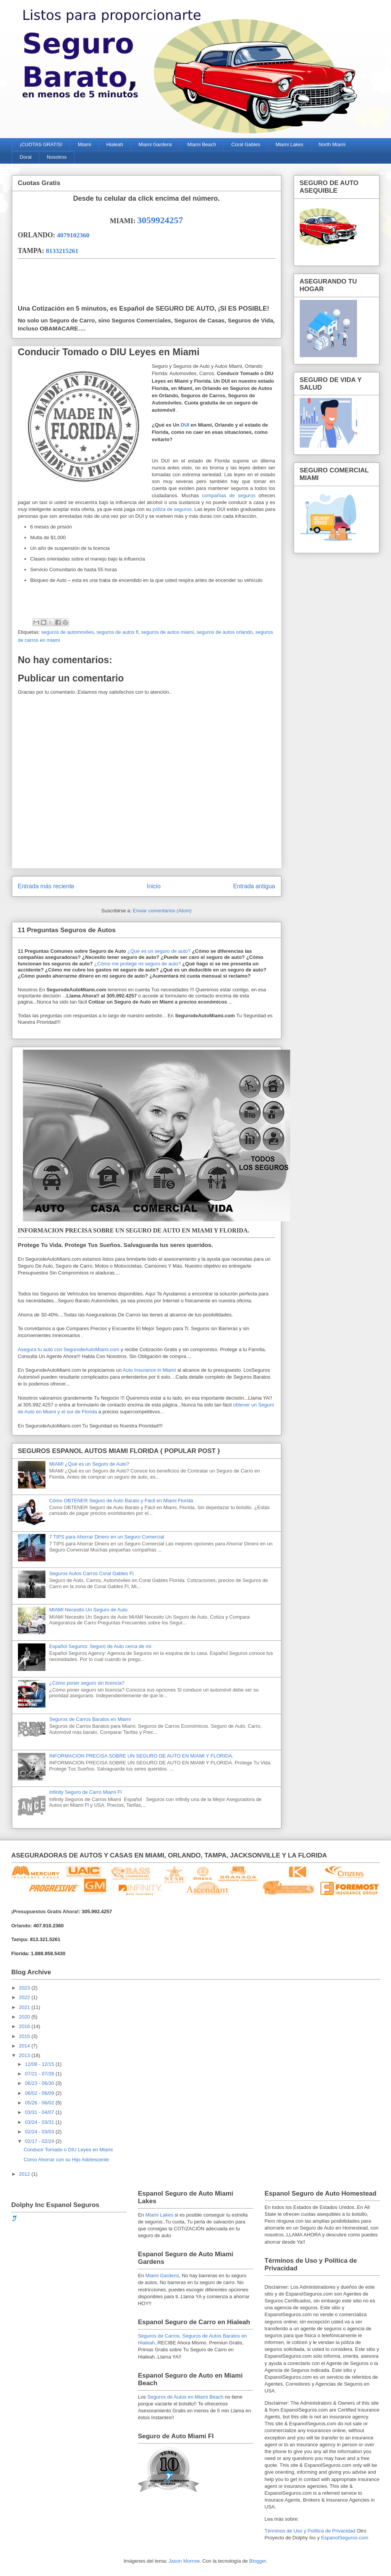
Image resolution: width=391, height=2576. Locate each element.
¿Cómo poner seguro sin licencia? (86, 1683)
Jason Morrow (184, 2561)
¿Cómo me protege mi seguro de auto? (137, 964)
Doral (26, 157)
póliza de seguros (172, 509)
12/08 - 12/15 (40, 2064)
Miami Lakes (290, 144)
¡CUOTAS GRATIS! (41, 144)
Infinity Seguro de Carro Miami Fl (85, 1792)
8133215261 (62, 251)
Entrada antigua (254, 886)
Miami (84, 144)
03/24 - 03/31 (40, 2122)
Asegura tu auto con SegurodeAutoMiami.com (69, 1349)
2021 (25, 2007)
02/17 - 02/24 (40, 2141)
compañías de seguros (228, 495)
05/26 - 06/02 (40, 2103)
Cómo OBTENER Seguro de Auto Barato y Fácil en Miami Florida (121, 1500)
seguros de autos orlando (225, 632)
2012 (25, 2174)
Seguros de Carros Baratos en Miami (90, 1719)
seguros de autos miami (167, 632)
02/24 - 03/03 (40, 2132)
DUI (185, 425)
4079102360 (73, 235)
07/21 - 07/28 (40, 2074)
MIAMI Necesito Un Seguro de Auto (88, 1610)
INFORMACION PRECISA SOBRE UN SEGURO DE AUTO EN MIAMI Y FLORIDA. (141, 1756)
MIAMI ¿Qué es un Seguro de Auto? (89, 1464)
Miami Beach (201, 144)
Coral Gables (245, 144)
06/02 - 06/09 (40, 2093)
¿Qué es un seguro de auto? (158, 951)
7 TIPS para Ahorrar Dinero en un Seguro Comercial (106, 1537)
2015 (25, 2036)
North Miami (332, 144)
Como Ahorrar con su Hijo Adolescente (66, 2159)
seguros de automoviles (67, 632)
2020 (25, 2017)
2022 (25, 1997)
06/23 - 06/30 (40, 2083)
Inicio (153, 886)
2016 (25, 2026)
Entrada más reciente (46, 886)
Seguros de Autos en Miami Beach (185, 2397)
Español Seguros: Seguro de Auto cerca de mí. (101, 1646)
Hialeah (114, 144)
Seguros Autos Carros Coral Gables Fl (91, 1573)
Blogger (257, 2561)
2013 (25, 2055)
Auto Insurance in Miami (148, 1370)
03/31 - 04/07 (40, 2112)
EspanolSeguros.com (344, 2538)
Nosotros (57, 157)
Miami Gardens (155, 144)
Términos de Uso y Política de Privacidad (310, 2531)
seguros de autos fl (117, 632)
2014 (25, 2046)
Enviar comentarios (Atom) (162, 910)
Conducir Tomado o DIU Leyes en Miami (109, 351)
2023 (25, 1988)
